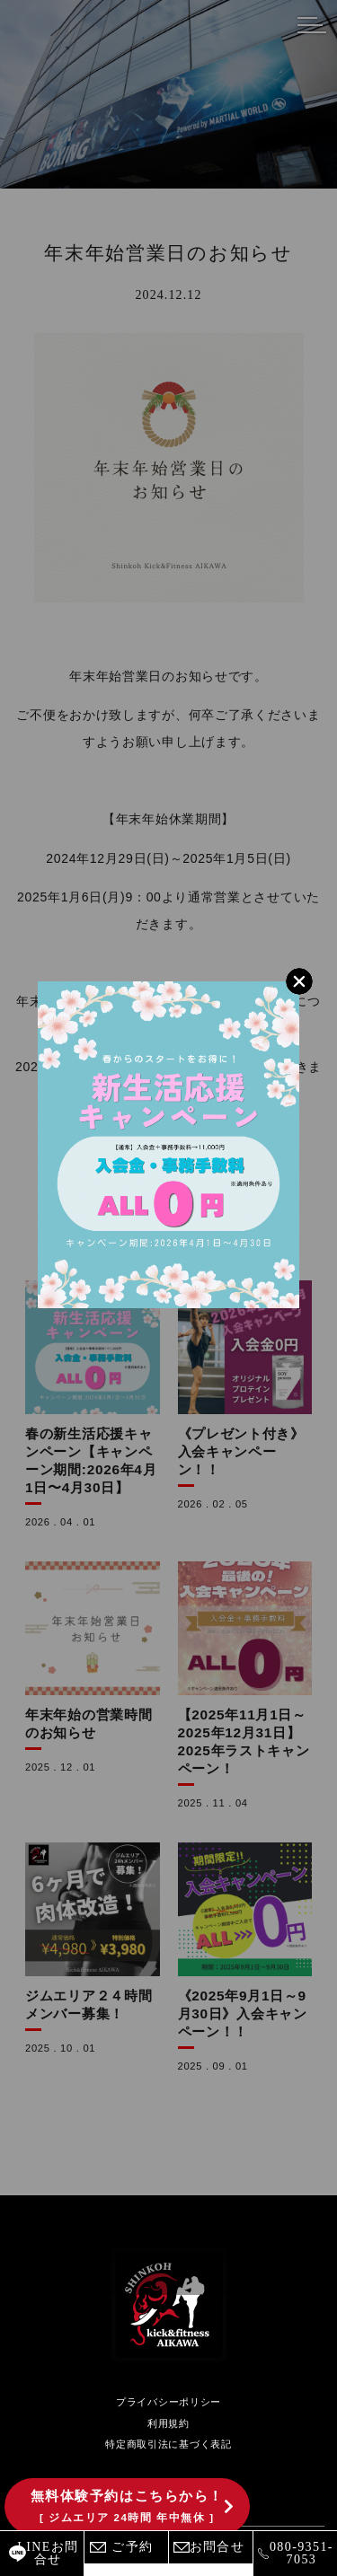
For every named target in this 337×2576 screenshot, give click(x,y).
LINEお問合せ (47, 2553)
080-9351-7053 (301, 2553)
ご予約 (132, 2547)
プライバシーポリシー (168, 2401)
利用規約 (168, 2423)
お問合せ (217, 2547)
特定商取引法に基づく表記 (168, 2444)
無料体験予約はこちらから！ (127, 2506)
